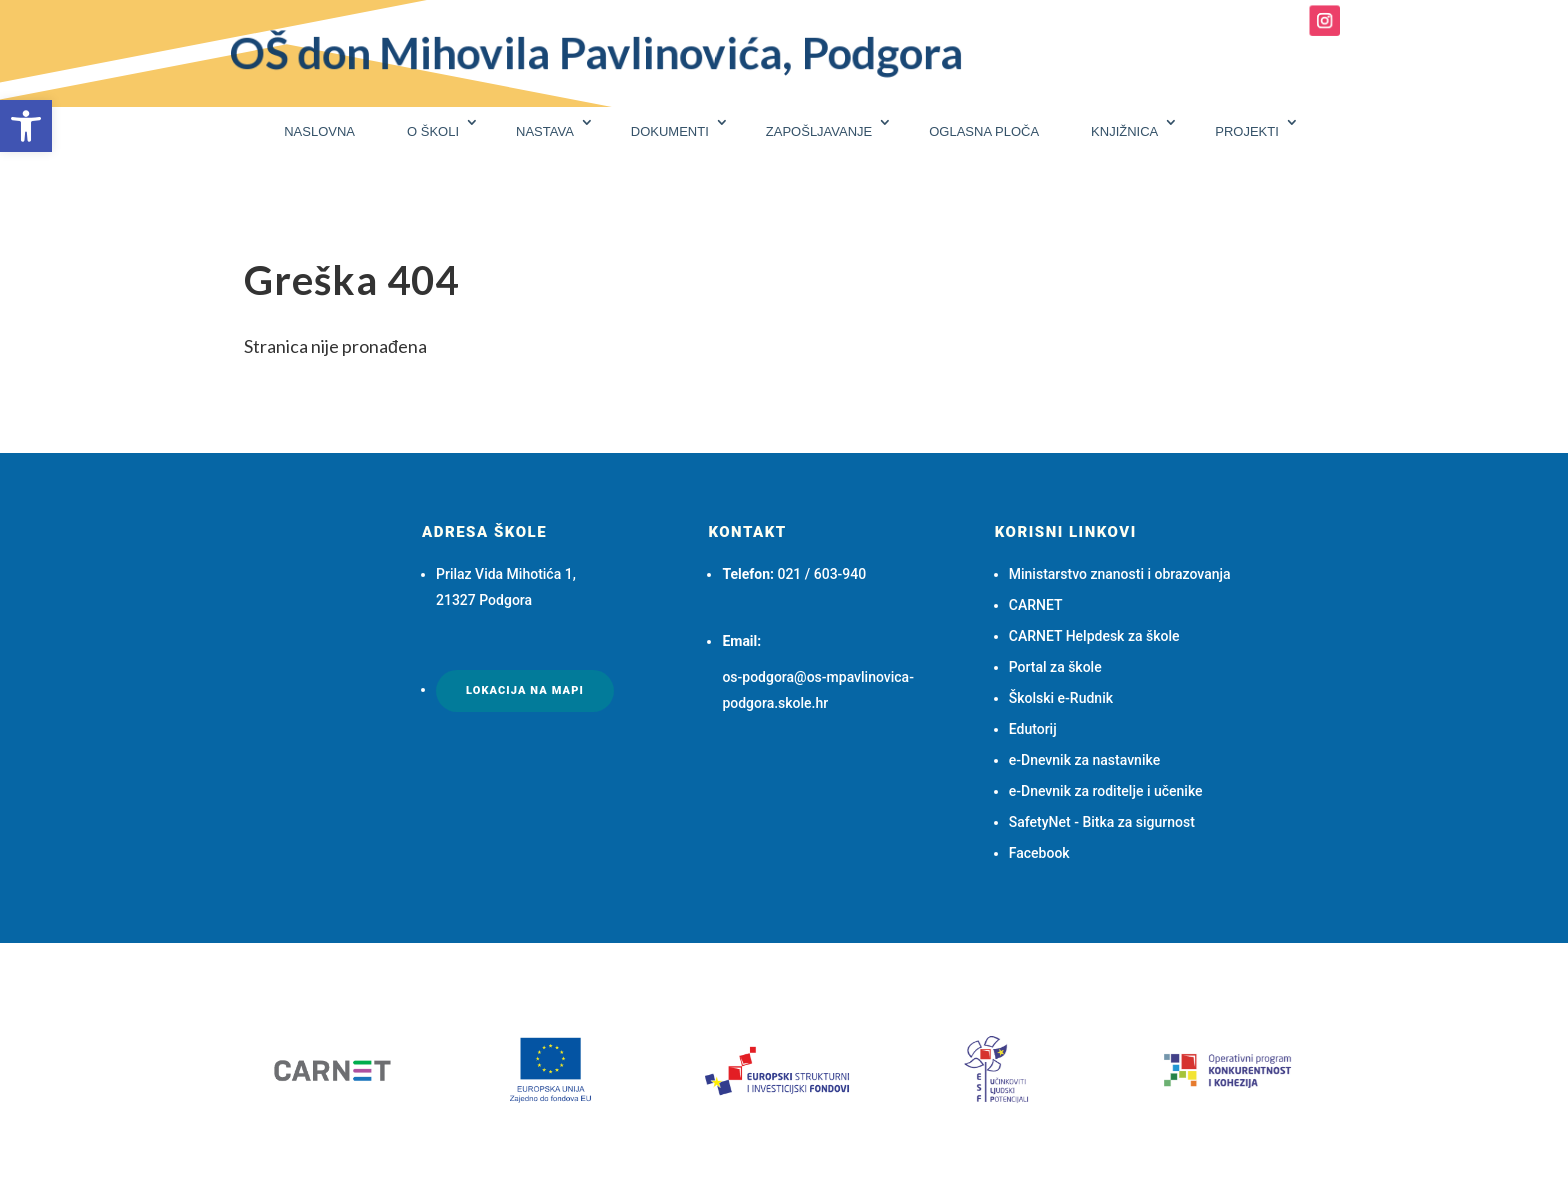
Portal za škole (1055, 667)
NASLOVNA (319, 131)
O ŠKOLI (433, 131)
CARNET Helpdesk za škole (1094, 636)
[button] (26, 126)
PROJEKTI (1247, 131)
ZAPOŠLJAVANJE (819, 131)
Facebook (1039, 853)
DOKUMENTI (670, 131)
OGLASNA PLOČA (984, 131)
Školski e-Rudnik (1061, 698)
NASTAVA (545, 131)
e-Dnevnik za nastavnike (1084, 760)
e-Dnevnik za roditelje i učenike (1106, 791)
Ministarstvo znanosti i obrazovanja (1120, 574)
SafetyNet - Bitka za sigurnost (1102, 822)
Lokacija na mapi (525, 690)
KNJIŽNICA (1124, 131)
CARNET (1036, 605)
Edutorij (1033, 729)
